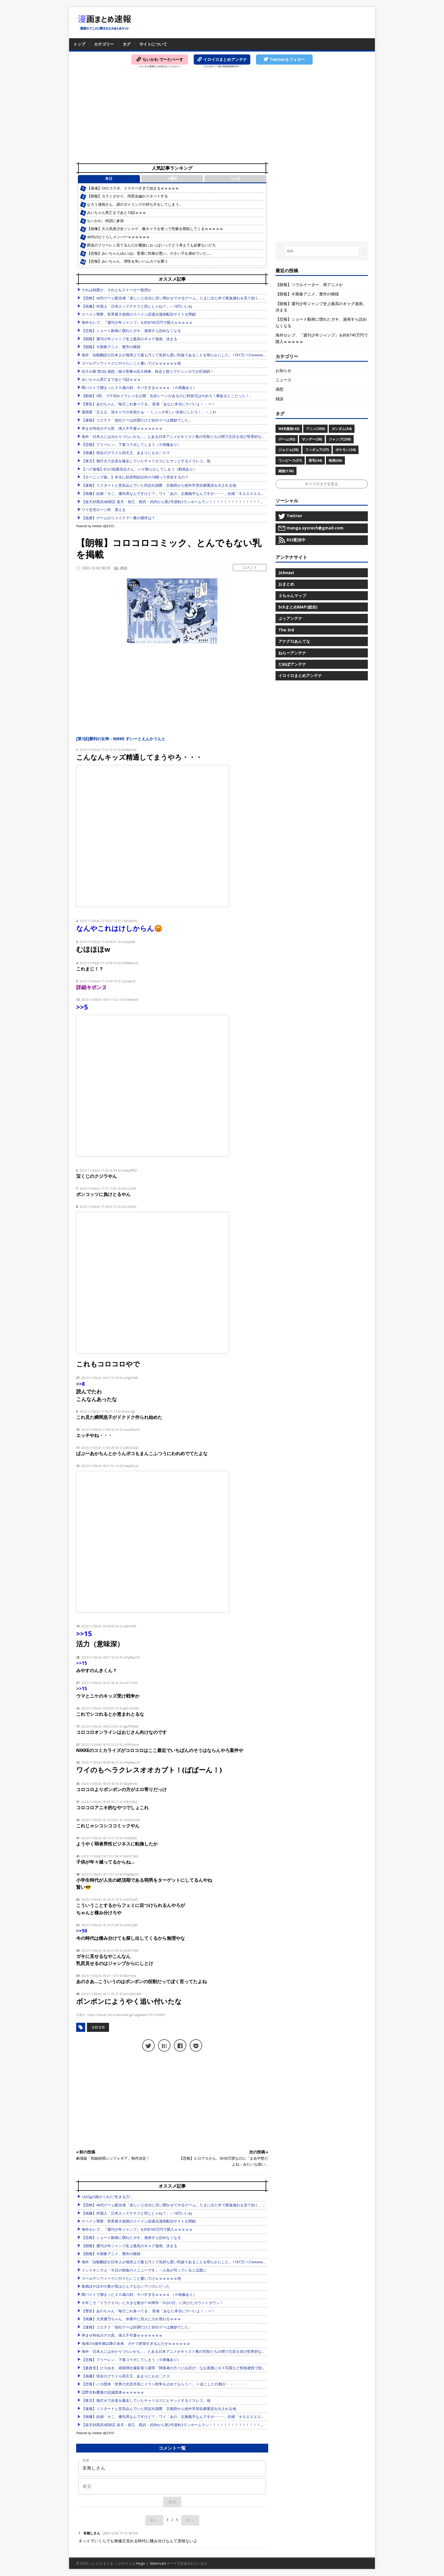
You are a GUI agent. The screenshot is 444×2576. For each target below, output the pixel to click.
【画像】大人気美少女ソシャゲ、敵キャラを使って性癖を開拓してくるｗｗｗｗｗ (155, 228)
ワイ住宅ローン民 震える (104, 509)
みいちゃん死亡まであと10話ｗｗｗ (116, 212)
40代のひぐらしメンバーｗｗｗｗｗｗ (118, 237)
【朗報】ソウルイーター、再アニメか (309, 284)
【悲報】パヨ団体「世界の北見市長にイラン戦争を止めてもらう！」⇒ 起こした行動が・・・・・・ (165, 2384)
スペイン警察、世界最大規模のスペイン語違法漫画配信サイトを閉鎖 (139, 314)
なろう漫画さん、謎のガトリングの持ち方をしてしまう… (134, 204)
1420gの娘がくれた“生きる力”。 (108, 2196)
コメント (249, 567)
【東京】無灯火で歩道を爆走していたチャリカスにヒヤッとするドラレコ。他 (146, 461)
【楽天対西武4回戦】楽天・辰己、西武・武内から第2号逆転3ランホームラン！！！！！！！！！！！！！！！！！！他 (180, 501)
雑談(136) (286, 471)
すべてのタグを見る (321, 483)
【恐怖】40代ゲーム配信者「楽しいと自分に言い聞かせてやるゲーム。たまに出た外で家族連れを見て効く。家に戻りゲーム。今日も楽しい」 (199, 298)
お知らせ (283, 370)
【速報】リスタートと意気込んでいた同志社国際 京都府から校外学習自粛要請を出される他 (159, 485)
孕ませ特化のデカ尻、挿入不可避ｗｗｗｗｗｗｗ (122, 428)
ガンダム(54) (342, 428)
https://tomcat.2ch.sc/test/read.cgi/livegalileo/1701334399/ (126, 2015)
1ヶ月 (235, 178)
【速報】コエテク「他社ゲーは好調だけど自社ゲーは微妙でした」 (137, 420)
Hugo (140, 2563)
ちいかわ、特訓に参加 (105, 220)
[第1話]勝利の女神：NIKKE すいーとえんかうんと (120, 738)
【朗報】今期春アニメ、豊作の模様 (111, 346)
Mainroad (158, 2563)
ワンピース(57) (290, 460)
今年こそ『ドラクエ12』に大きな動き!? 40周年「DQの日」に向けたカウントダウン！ (152, 2302)
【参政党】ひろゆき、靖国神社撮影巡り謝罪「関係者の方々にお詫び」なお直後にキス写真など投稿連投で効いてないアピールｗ (188, 2368)
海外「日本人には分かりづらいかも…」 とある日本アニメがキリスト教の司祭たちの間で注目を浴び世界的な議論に (177, 436)
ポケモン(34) (346, 449)
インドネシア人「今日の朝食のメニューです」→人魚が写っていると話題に (144, 2270)
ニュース (283, 379)
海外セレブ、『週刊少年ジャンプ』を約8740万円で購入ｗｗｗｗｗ (137, 322)
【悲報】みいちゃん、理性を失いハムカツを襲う (127, 261)
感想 (279, 389)
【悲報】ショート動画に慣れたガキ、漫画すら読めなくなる (131, 330)
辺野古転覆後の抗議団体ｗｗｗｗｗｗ (113, 2392)
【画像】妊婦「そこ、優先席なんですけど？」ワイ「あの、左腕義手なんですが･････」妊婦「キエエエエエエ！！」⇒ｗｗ (184, 493)
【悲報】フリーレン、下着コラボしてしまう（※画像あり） (131, 444)
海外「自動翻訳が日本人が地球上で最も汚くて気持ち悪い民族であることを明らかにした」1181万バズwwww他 (174, 355)
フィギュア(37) (317, 449)
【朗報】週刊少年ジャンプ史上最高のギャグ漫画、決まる (129, 339)
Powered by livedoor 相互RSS (95, 526)
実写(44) (315, 460)
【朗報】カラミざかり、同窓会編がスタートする (127, 196)
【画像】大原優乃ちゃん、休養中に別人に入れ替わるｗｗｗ (131, 2319)
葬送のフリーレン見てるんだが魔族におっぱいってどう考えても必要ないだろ (151, 245)
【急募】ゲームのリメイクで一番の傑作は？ (118, 518)
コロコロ (98, 2027)
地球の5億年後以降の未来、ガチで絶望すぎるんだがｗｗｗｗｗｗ (136, 2343)
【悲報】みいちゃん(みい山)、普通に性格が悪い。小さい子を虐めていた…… (149, 253)
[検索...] (321, 251)
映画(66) (335, 460)
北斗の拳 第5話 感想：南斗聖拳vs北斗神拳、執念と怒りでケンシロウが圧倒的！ (148, 371)
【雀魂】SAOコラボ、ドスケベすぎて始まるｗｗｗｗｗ (133, 188)
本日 (108, 178)
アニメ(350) (315, 428)
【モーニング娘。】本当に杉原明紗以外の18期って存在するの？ (135, 477)
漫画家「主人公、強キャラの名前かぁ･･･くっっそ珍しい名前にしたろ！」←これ (149, 412)
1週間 (172, 178)
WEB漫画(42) (288, 428)
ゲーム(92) (286, 439)
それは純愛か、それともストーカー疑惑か (116, 290)
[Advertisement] (222, 116)
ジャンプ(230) (340, 439)
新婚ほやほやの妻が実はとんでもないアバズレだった (126, 2286)
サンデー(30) (312, 439)
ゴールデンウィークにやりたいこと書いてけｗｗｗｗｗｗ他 (131, 363)
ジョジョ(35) (288, 449)
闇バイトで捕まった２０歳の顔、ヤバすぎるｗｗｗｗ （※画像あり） (139, 387)
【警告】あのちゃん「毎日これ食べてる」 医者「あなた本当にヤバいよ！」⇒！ (148, 404)
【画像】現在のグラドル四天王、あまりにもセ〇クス (126, 452)
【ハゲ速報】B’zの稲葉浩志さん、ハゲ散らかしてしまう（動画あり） (139, 469)
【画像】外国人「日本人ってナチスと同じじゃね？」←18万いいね (137, 306)
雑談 (123, 567)
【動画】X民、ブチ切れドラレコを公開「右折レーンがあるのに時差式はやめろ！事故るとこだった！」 (167, 395)
